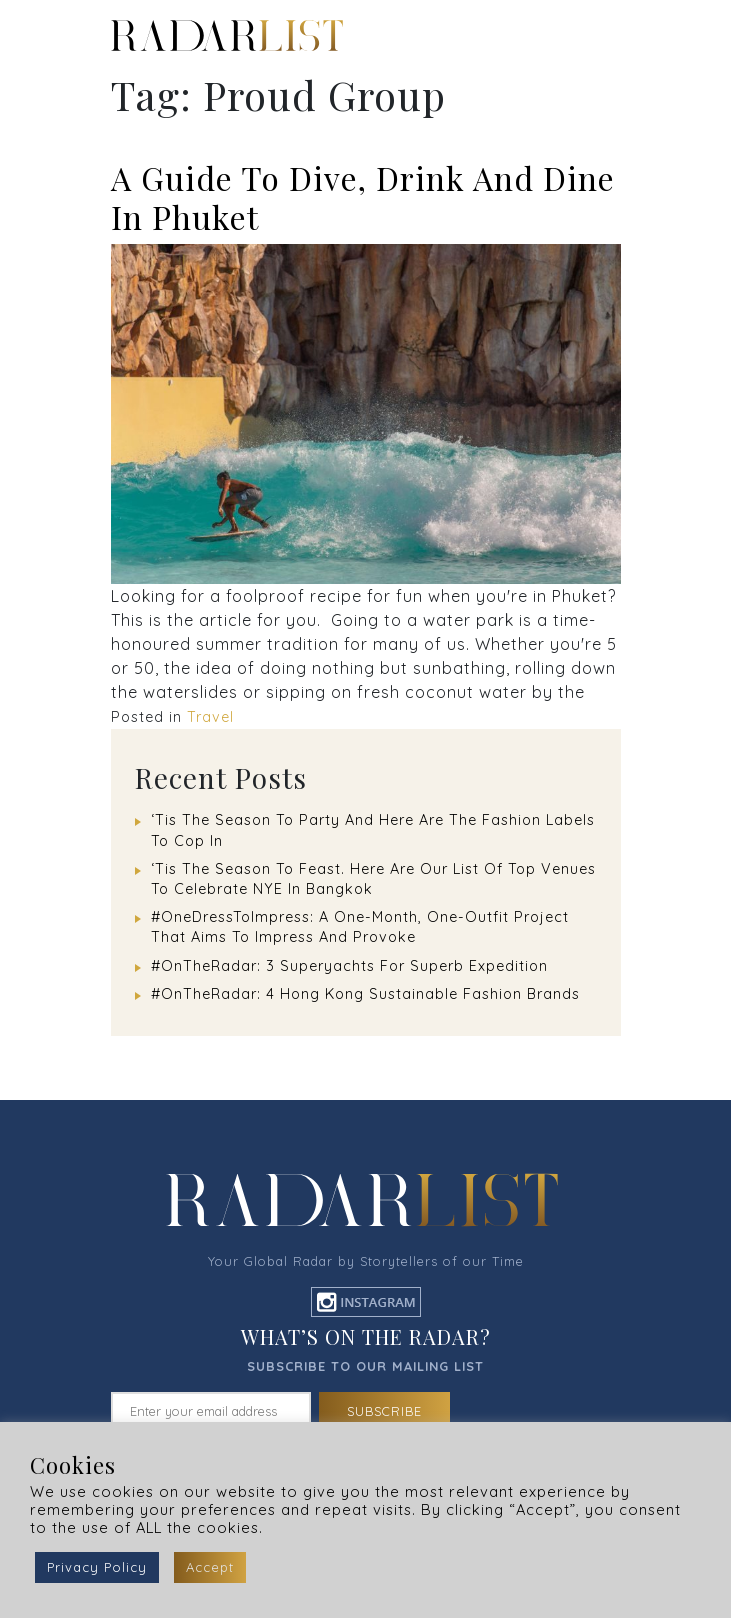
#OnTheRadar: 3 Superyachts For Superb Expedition (349, 966)
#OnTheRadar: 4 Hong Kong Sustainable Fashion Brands (365, 994)
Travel (210, 717)
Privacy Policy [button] (97, 1567)
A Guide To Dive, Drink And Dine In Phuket (363, 196)
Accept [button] (210, 1567)
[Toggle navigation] (620, 36)
